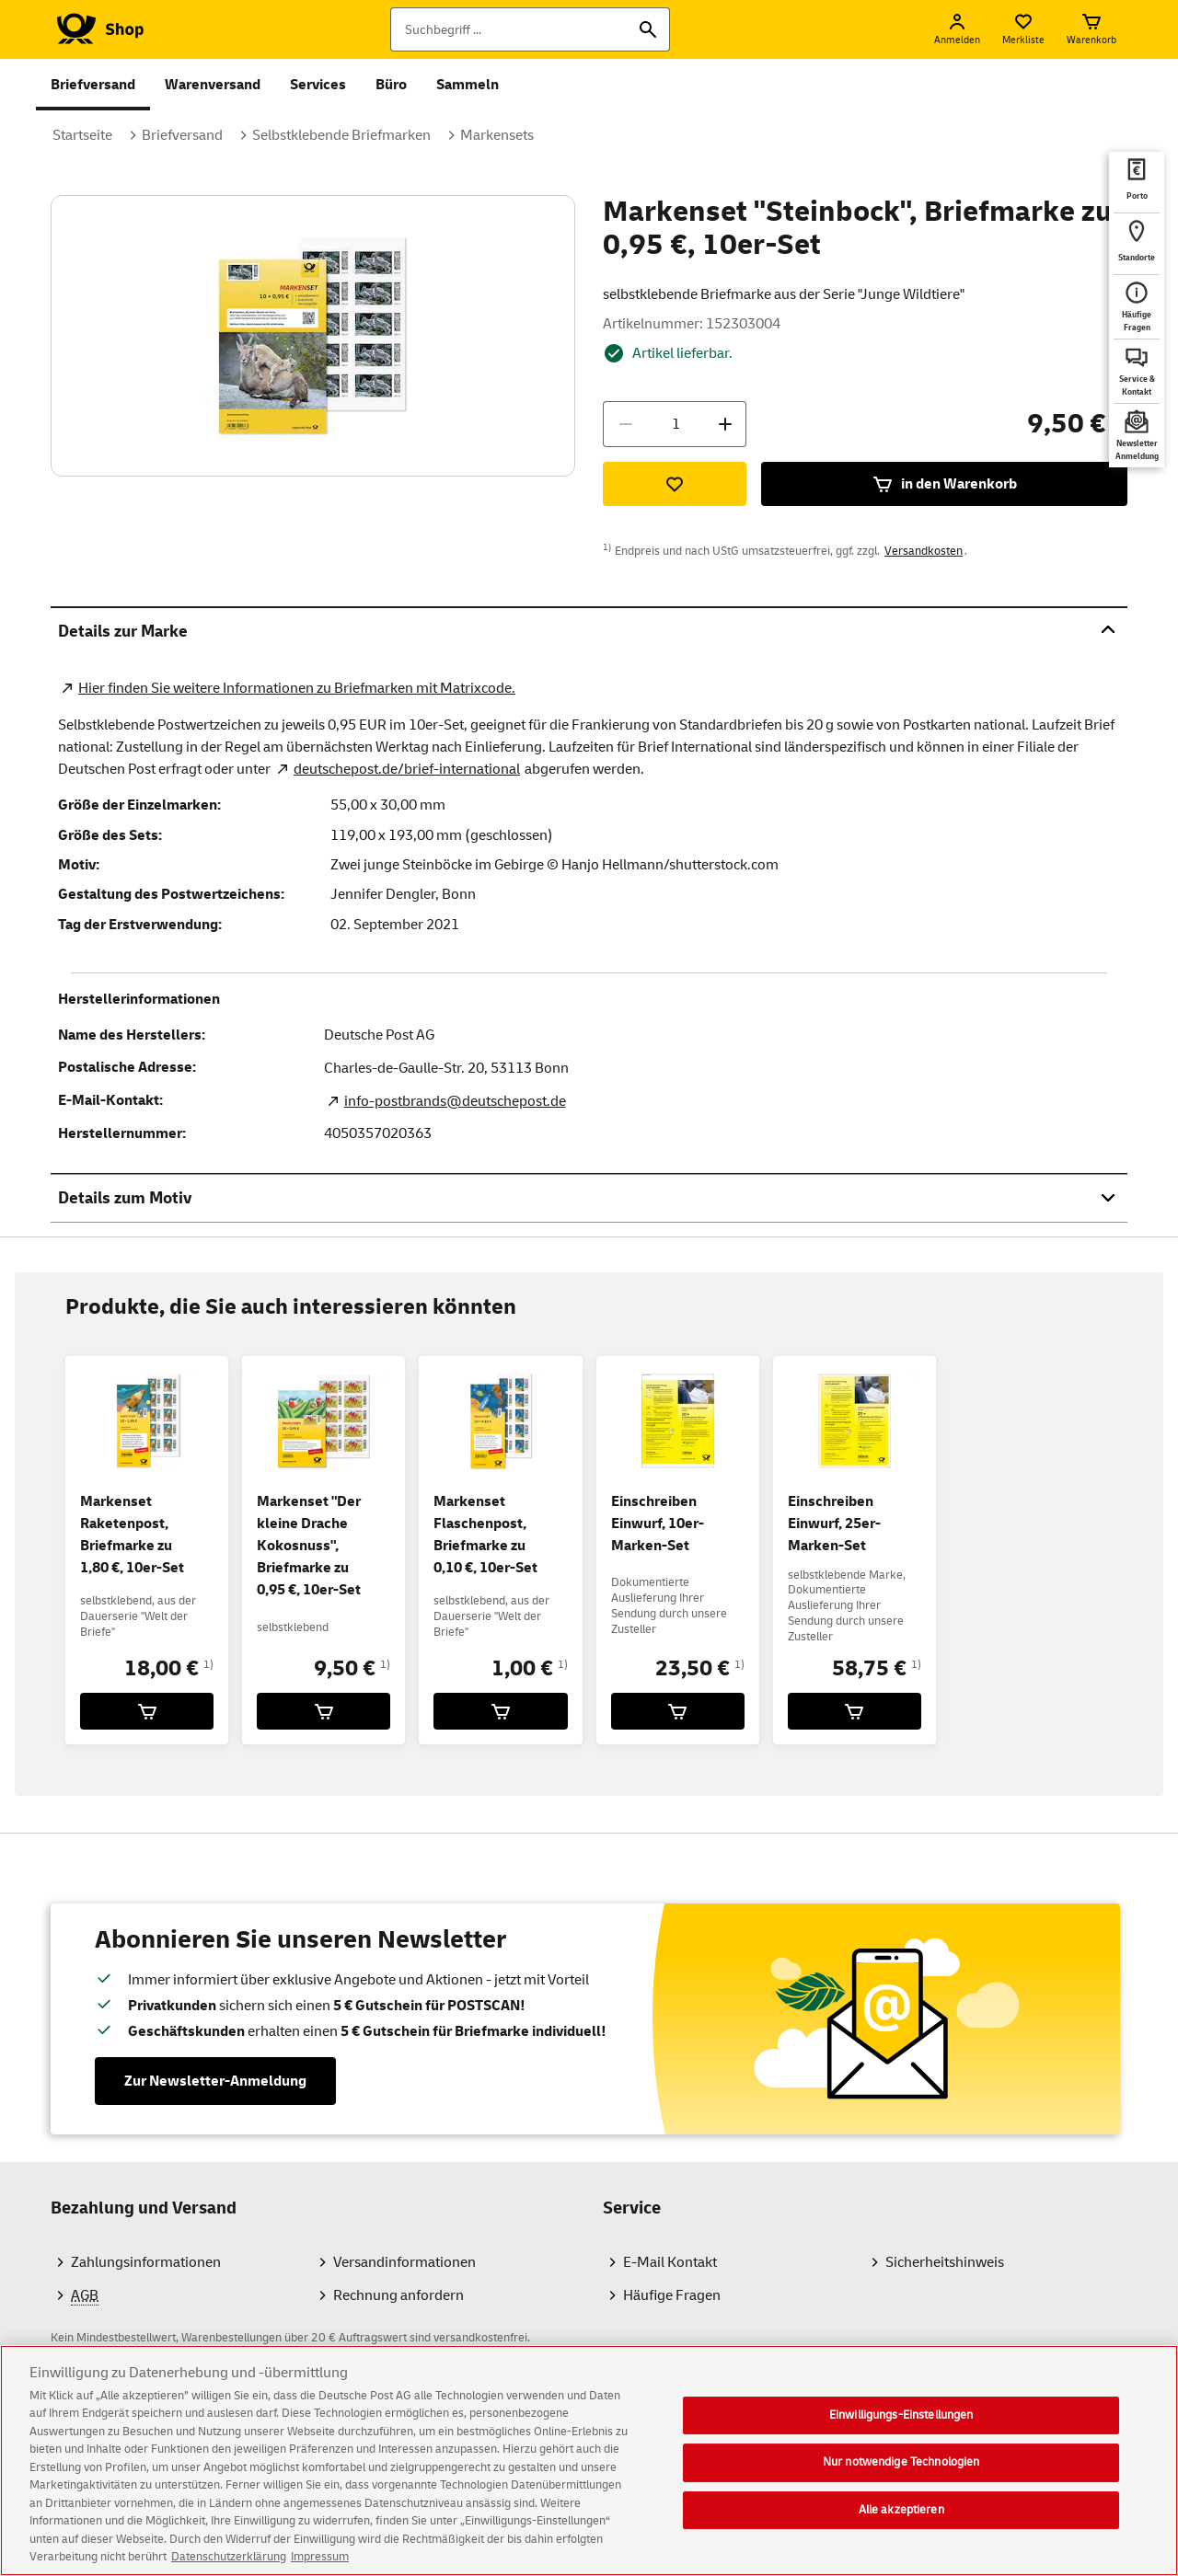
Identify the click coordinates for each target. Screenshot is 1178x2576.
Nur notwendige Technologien (901, 2474)
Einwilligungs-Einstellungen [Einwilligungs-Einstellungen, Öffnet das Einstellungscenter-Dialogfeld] (901, 2428)
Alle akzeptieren (901, 2522)
